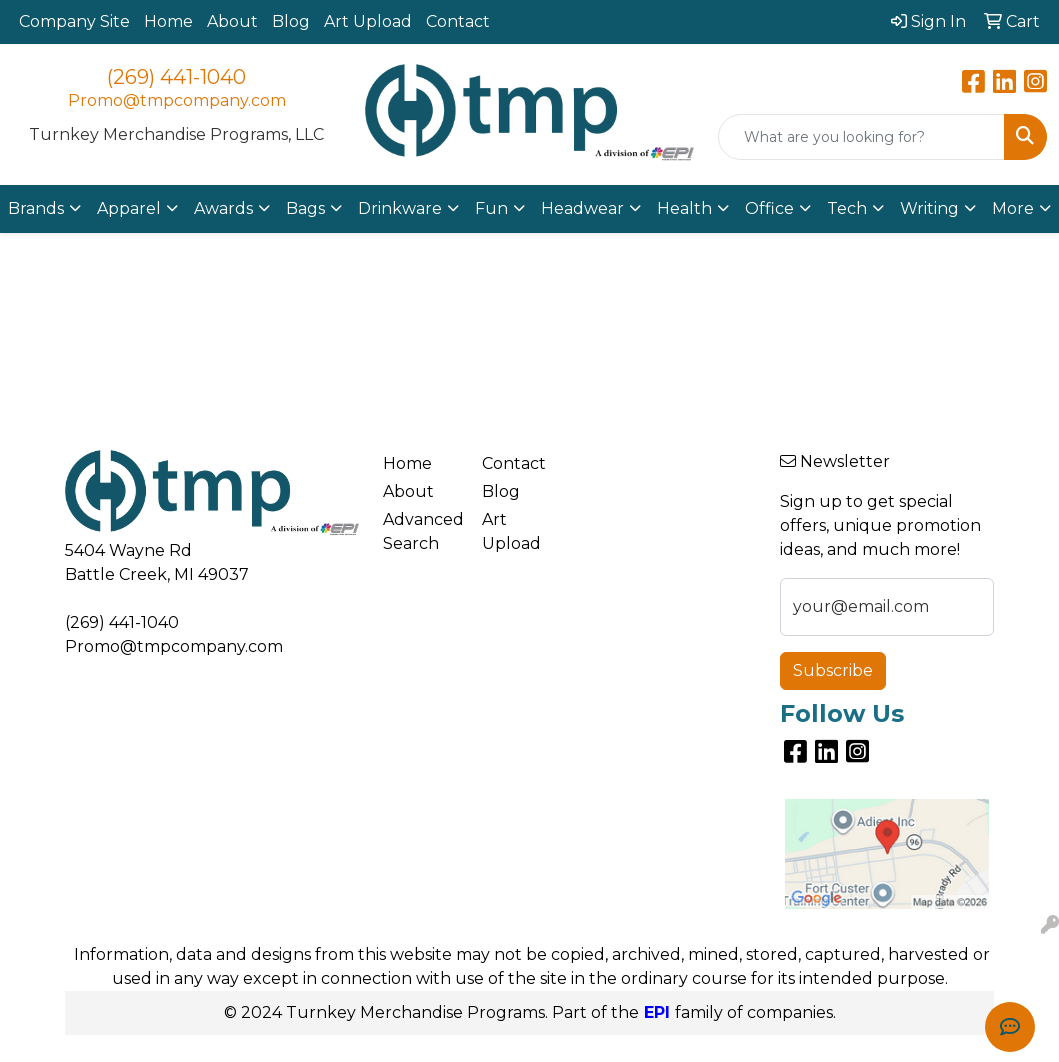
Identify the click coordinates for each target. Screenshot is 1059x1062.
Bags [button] (305, 208)
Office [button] (769, 208)
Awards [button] (223, 208)
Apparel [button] (129, 208)
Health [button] (684, 208)
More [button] (1013, 208)
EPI (657, 1012)
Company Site (74, 21)
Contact (458, 21)
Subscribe (833, 670)
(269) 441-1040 (176, 77)
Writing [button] (929, 208)
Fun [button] (491, 208)
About (232, 21)
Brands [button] (36, 208)
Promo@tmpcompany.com (177, 100)
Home (168, 21)
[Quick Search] (861, 137)
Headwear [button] (582, 208)
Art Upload (368, 21)
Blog (291, 21)
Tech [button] (847, 208)
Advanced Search (420, 531)
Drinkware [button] (400, 208)
